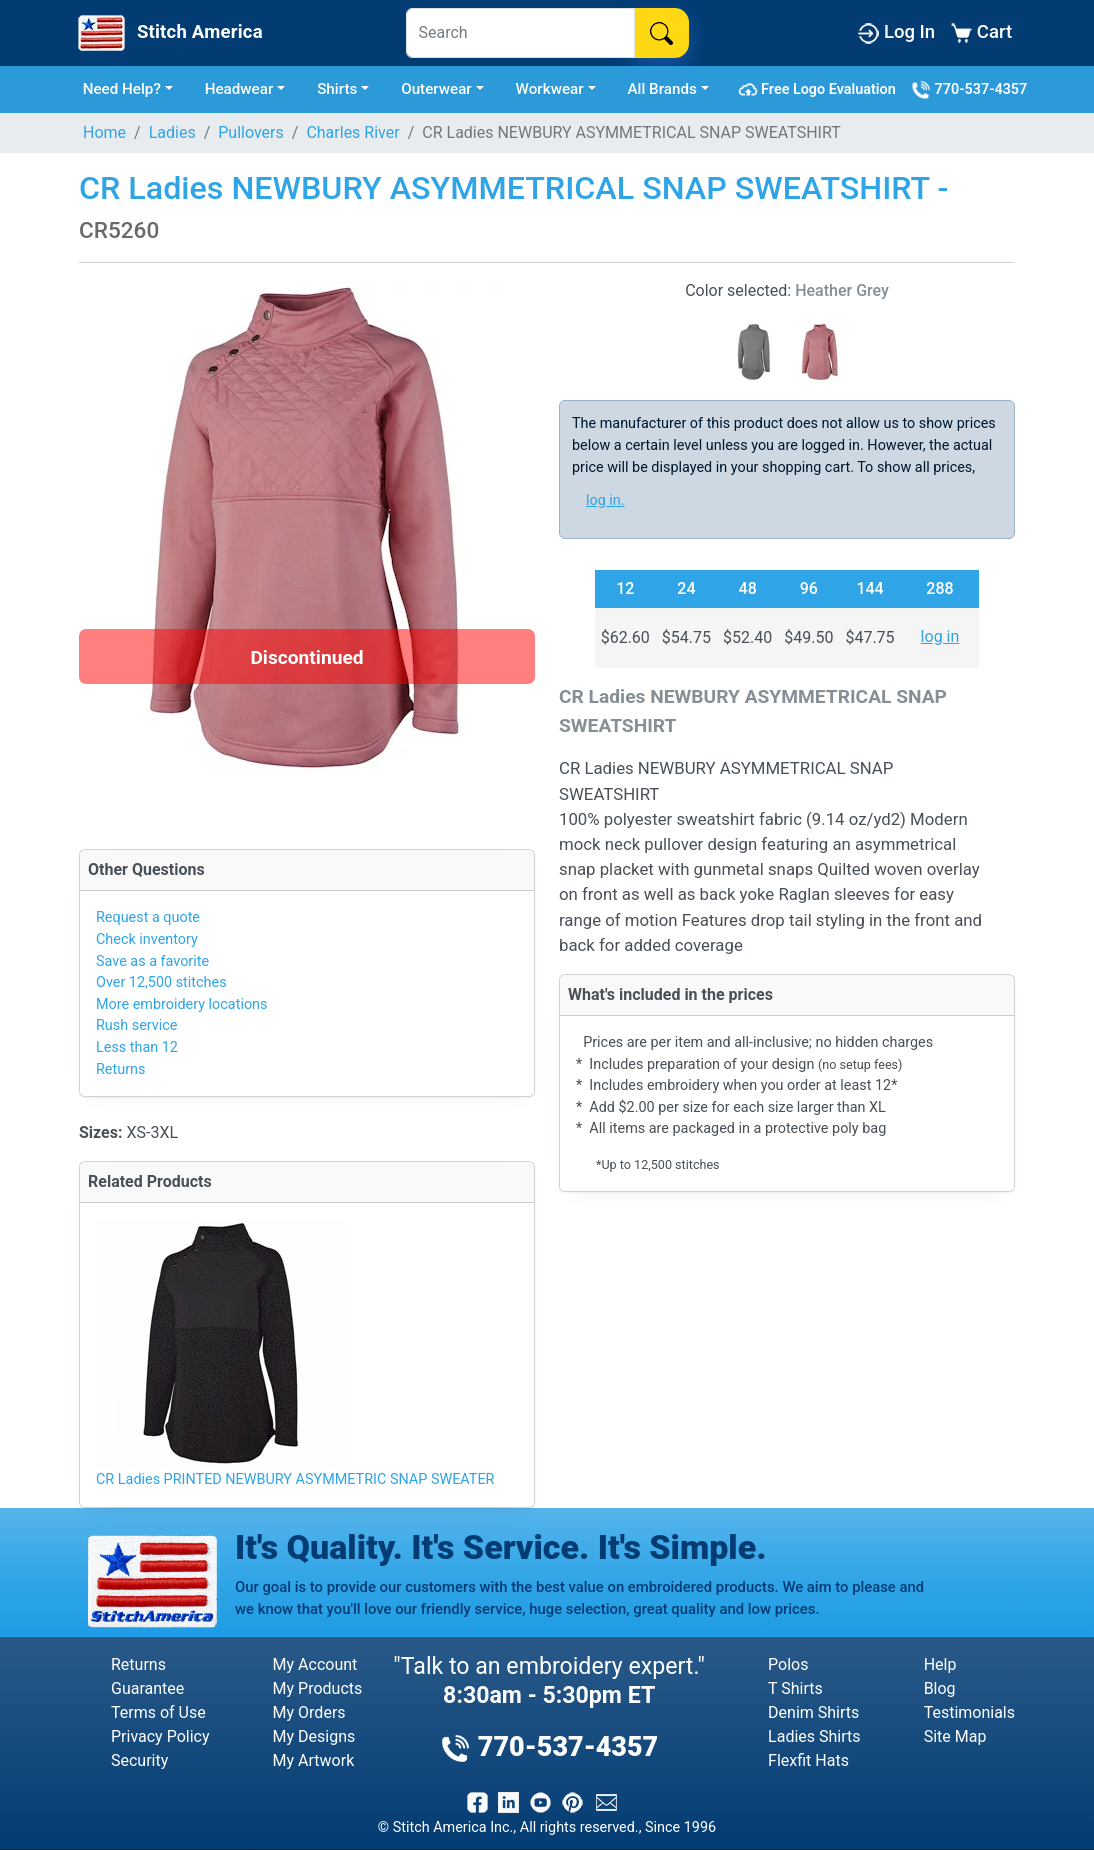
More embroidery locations (181, 1004)
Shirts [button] (337, 89)
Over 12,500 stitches (161, 982)
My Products (318, 1688)
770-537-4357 (969, 90)
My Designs (314, 1736)
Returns (120, 1069)
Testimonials (969, 1712)
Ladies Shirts (814, 1736)
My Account (315, 1664)
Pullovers (251, 132)
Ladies (172, 132)
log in (940, 636)
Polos (788, 1664)
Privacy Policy (160, 1736)
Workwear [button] (550, 89)
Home (104, 132)
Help (940, 1664)
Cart (981, 32)
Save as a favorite (152, 961)
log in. (605, 500)
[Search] (520, 33)
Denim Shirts (813, 1712)
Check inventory (147, 939)
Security (139, 1760)
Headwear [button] (239, 89)
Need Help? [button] (122, 89)
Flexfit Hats (808, 1760)
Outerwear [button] (436, 89)
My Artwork (314, 1760)
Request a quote (148, 917)
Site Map (955, 1736)
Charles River (352, 132)
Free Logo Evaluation (820, 90)
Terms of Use (158, 1712)
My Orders (309, 1712)
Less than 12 (137, 1047)
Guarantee (147, 1688)
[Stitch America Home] (168, 33)
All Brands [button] (662, 89)
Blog (940, 1688)
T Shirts (795, 1688)
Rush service (136, 1025)
